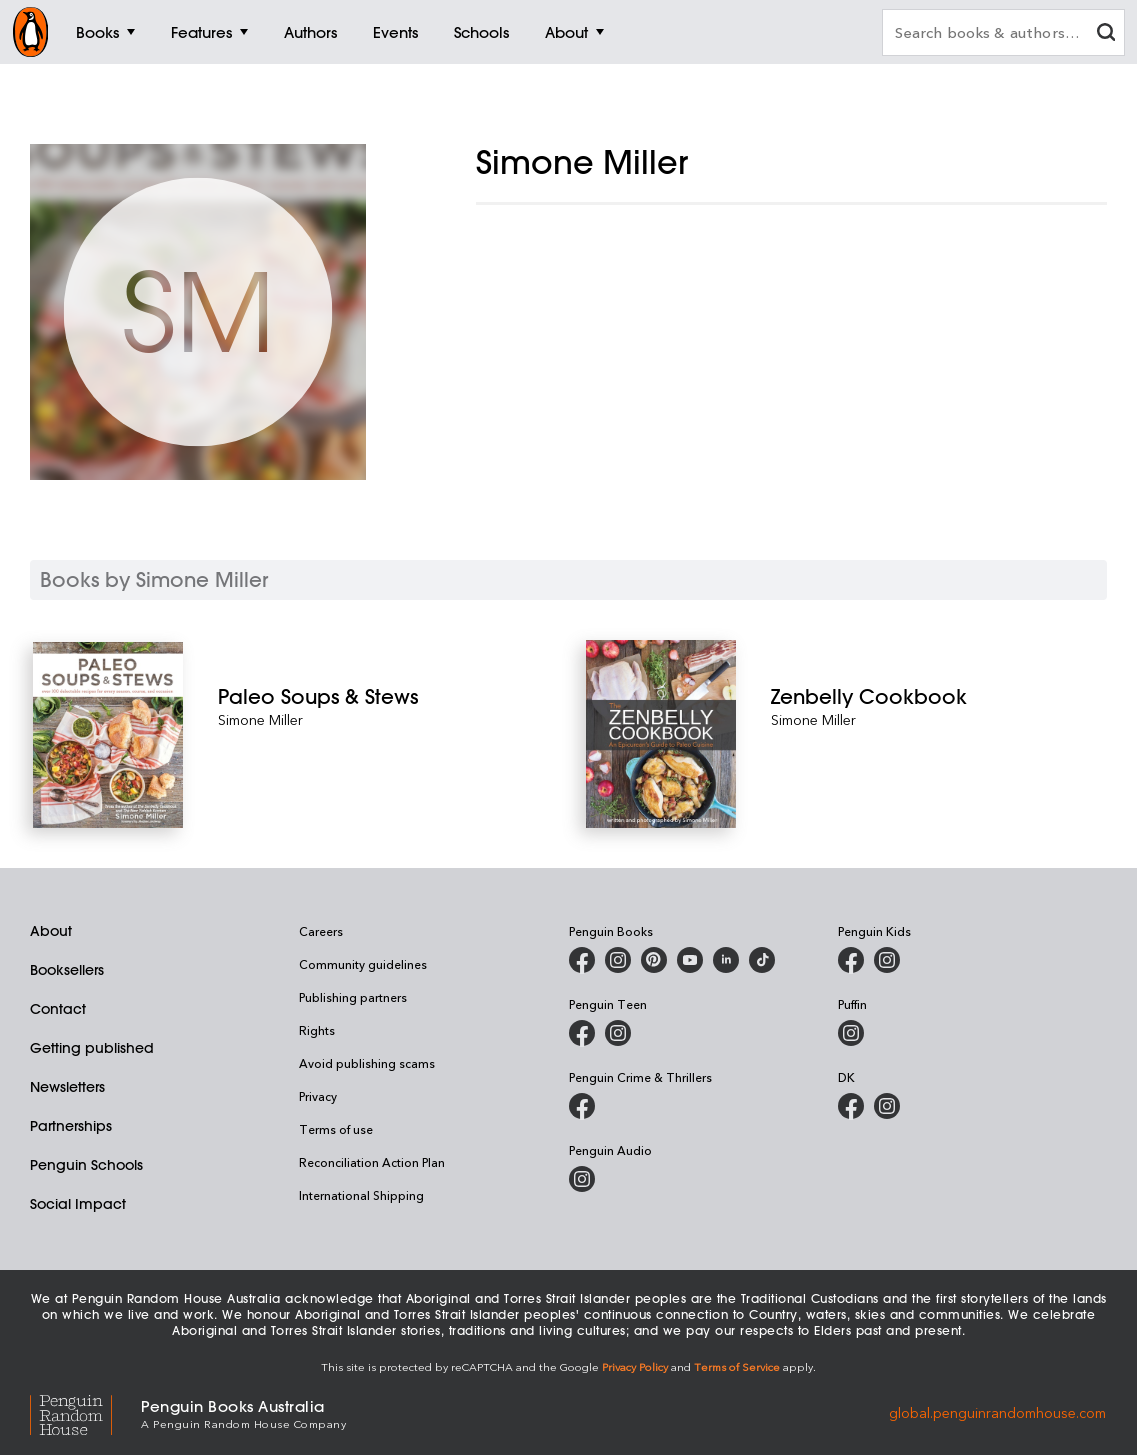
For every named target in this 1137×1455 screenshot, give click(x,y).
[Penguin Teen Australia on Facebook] (582, 1033)
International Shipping (361, 1195)
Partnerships (71, 1126)
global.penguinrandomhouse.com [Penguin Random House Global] (997, 1412)
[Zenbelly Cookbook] (938, 696)
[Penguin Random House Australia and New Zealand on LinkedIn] (726, 960)
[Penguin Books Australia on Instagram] (618, 960)
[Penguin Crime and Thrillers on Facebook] (582, 1106)
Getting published (92, 1048)
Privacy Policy (635, 1366)
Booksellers (67, 970)
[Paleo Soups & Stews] (385, 696)
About (51, 931)
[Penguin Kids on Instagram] (887, 960)
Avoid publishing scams (367, 1063)
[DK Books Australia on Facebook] (851, 1106)
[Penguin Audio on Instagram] (582, 1179)
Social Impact (78, 1204)
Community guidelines (363, 964)
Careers (321, 931)
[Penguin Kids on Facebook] (851, 960)
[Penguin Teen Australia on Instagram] (618, 1033)
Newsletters (67, 1087)
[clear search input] (1106, 34)
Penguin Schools (86, 1165)
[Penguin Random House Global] (85, 1412)
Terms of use (336, 1129)
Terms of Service (737, 1366)
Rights (317, 1030)
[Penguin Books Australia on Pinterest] (654, 960)
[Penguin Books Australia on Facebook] (582, 960)
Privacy (318, 1096)
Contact (58, 1009)
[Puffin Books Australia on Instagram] (851, 1033)
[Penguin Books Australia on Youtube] (690, 960)
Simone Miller (260, 719)
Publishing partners (353, 997)
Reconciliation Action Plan (372, 1162)
